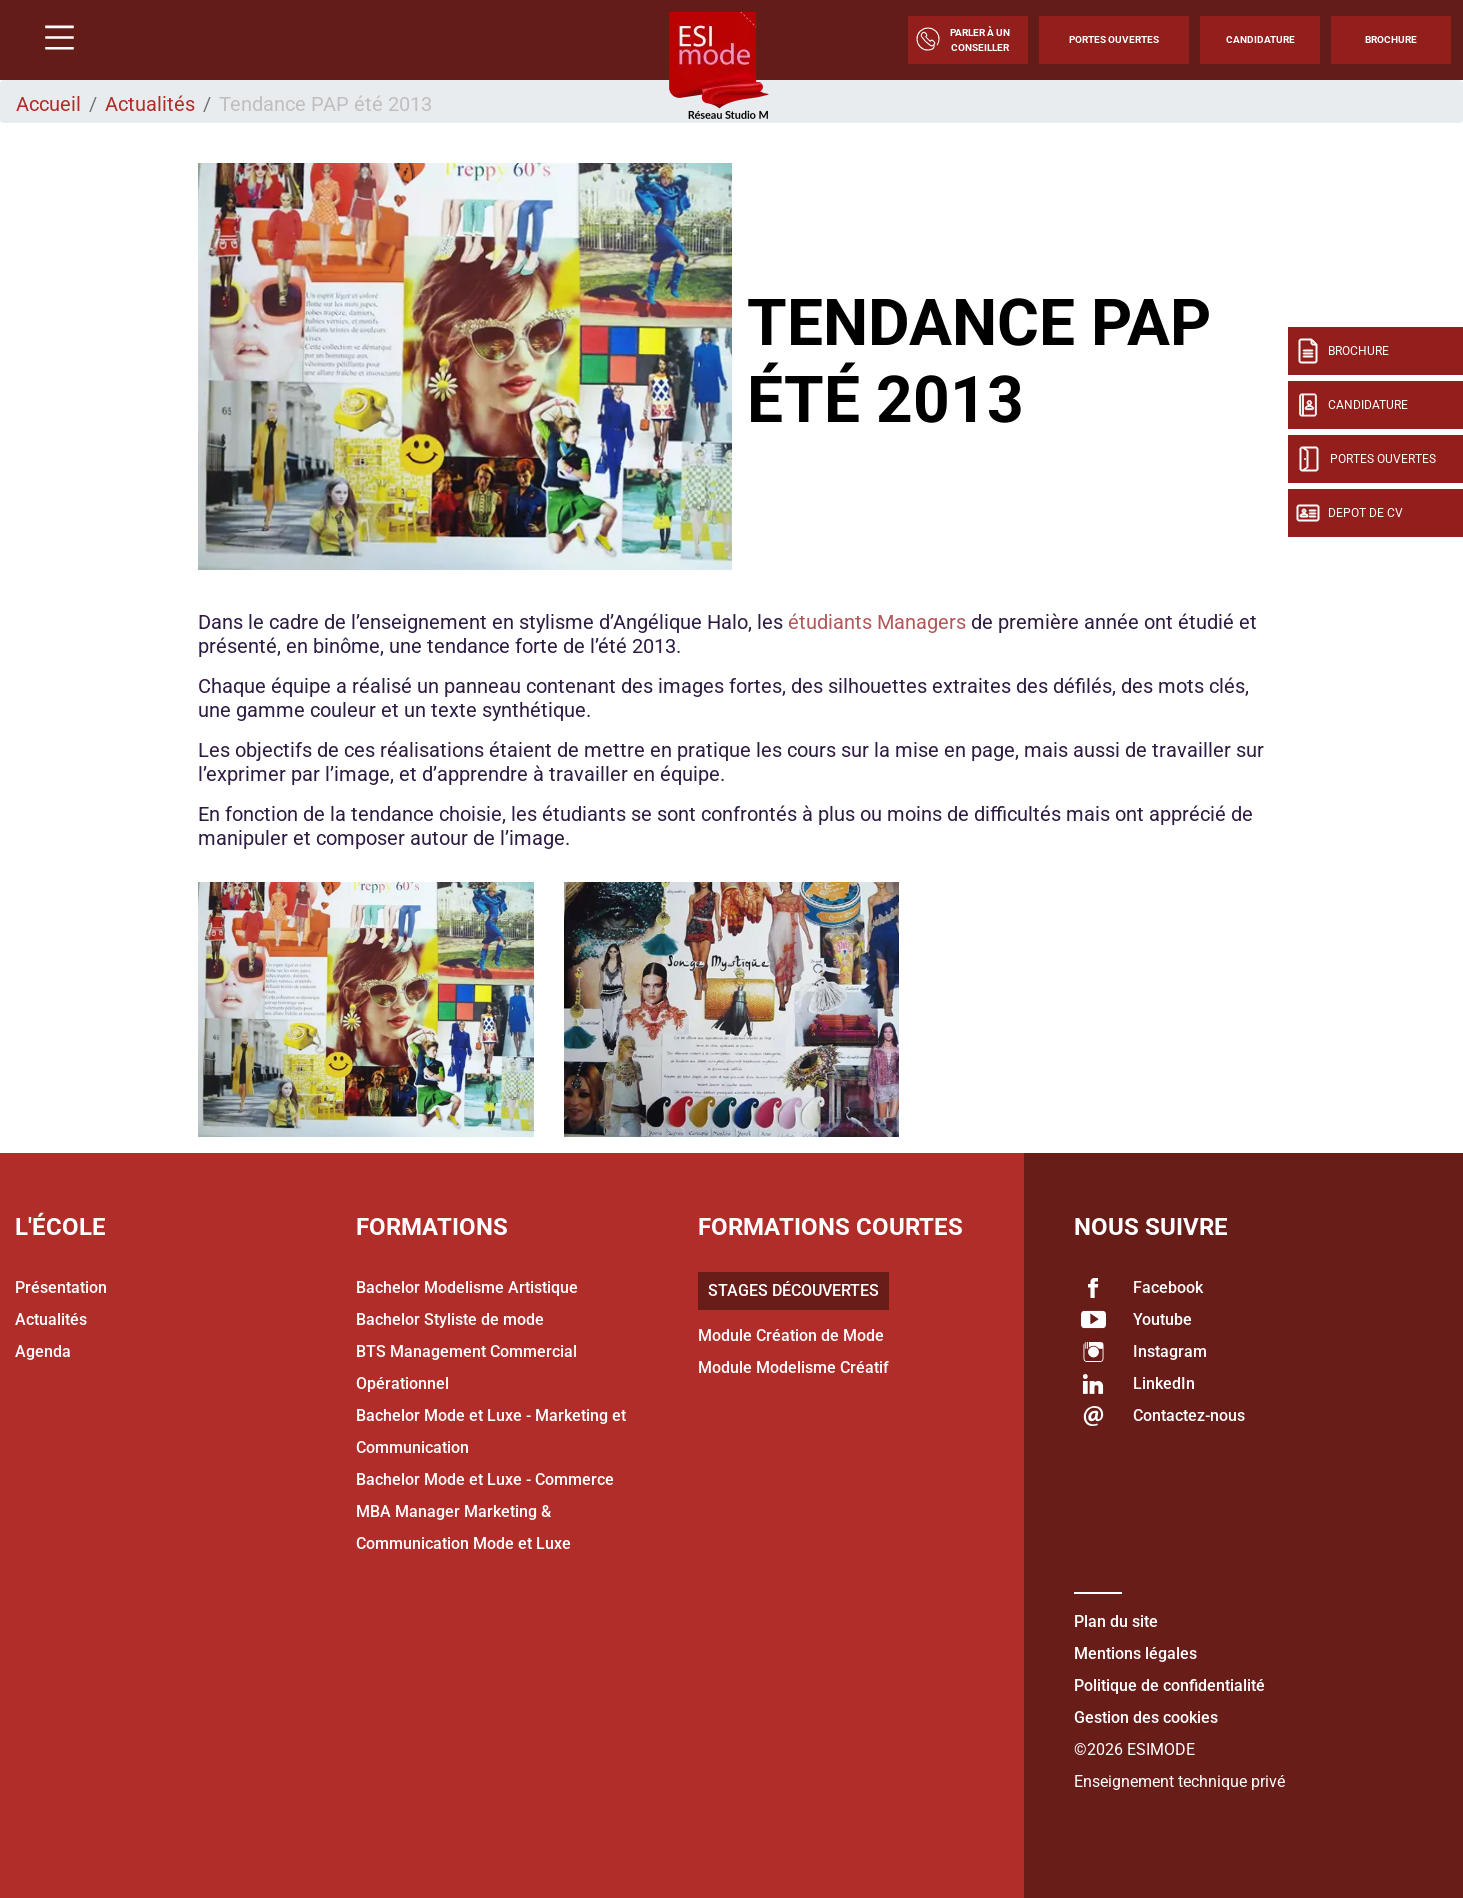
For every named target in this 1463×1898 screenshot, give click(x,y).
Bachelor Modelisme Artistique (467, 1287)
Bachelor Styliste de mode (450, 1319)
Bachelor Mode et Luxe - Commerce (485, 1479)
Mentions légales (1135, 1653)
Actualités (150, 104)
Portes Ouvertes (1114, 39)
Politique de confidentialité (1169, 1685)
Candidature (1260, 39)
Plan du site (1116, 1621)
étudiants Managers (877, 622)
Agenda (43, 1351)
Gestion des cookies (1146, 1717)
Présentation (61, 1287)
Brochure (1391, 39)
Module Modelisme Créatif (793, 1367)
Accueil (48, 104)
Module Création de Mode (791, 1335)
